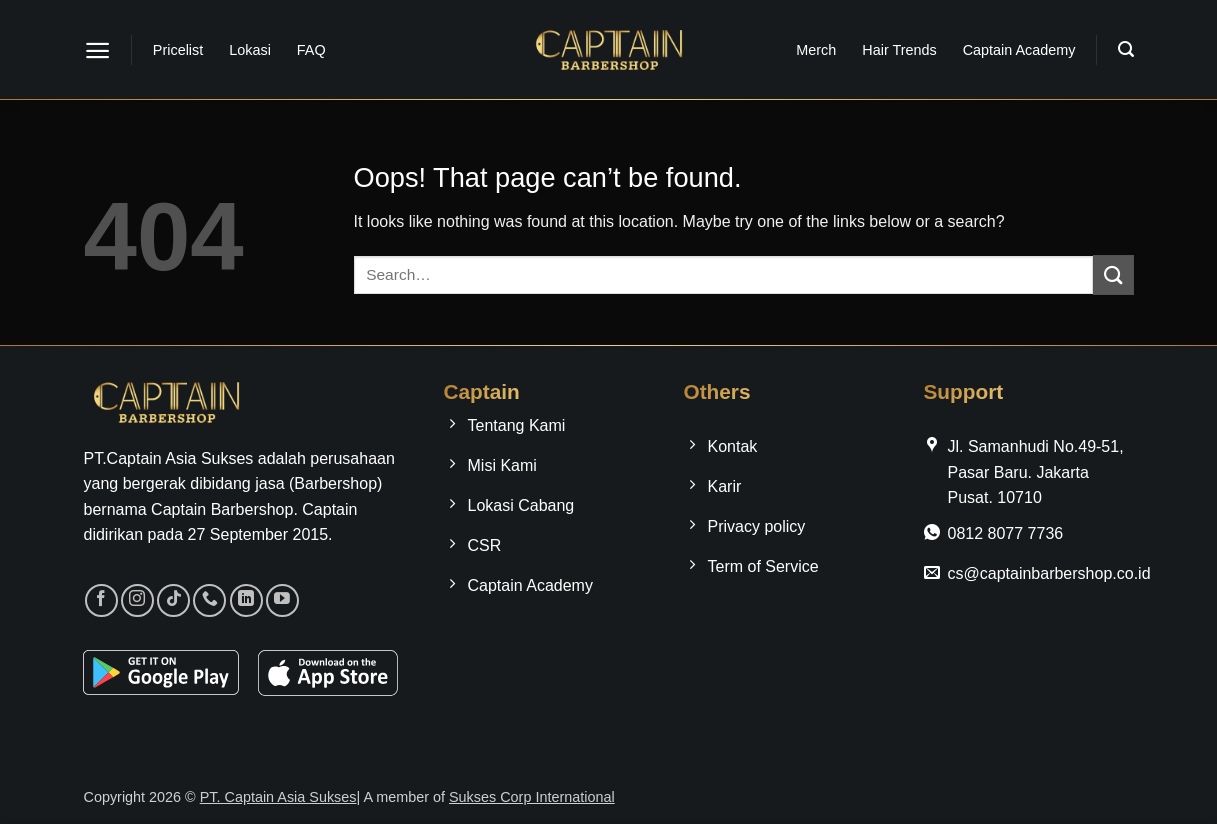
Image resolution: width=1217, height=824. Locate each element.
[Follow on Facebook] (101, 600)
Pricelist (178, 50)
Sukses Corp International (532, 797)
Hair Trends (899, 50)
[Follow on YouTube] (282, 600)
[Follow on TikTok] (173, 600)
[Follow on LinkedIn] (246, 600)
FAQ (311, 50)
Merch (816, 50)
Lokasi (250, 50)
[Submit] (1113, 274)
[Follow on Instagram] (137, 600)
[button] (97, 50)
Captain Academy (1019, 50)
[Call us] (209, 600)
